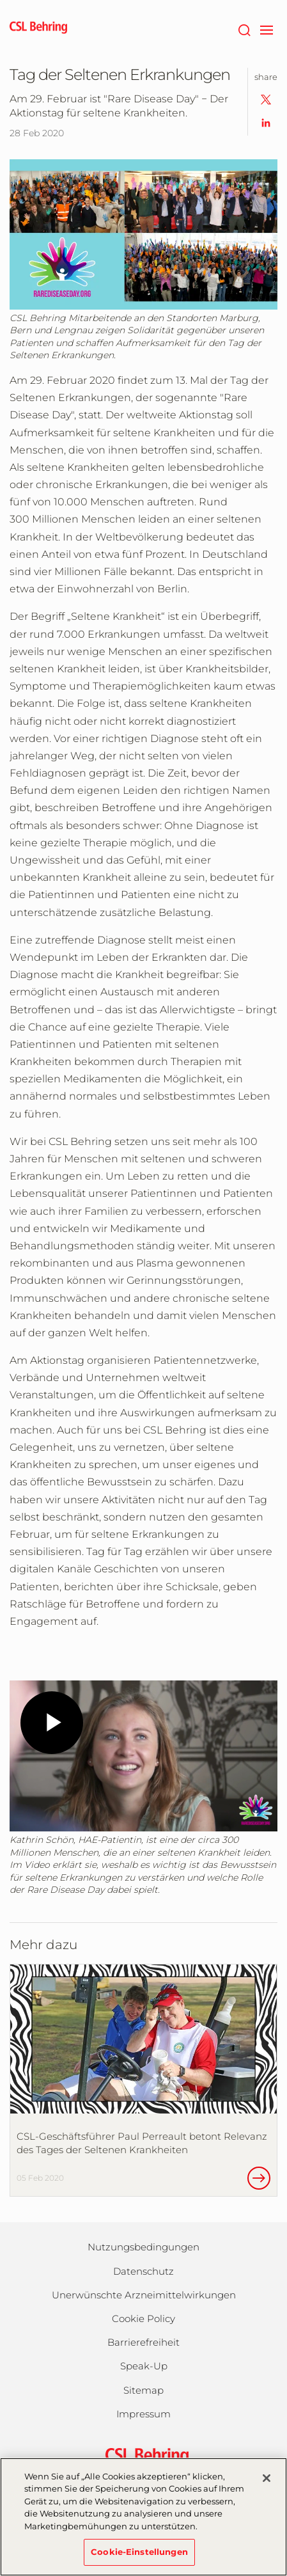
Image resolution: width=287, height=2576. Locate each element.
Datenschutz (143, 2271)
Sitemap (143, 2390)
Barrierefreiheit (143, 2342)
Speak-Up (143, 2366)
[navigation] (266, 28)
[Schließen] (266, 2478)
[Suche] (244, 28)
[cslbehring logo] (38, 29)
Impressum (143, 2414)
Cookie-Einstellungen (139, 2552)
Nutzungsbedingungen (143, 2247)
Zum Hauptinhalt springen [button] (0, 0)
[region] (143, 2517)
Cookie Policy (143, 2318)
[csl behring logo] (144, 2455)
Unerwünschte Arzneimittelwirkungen (144, 2295)
